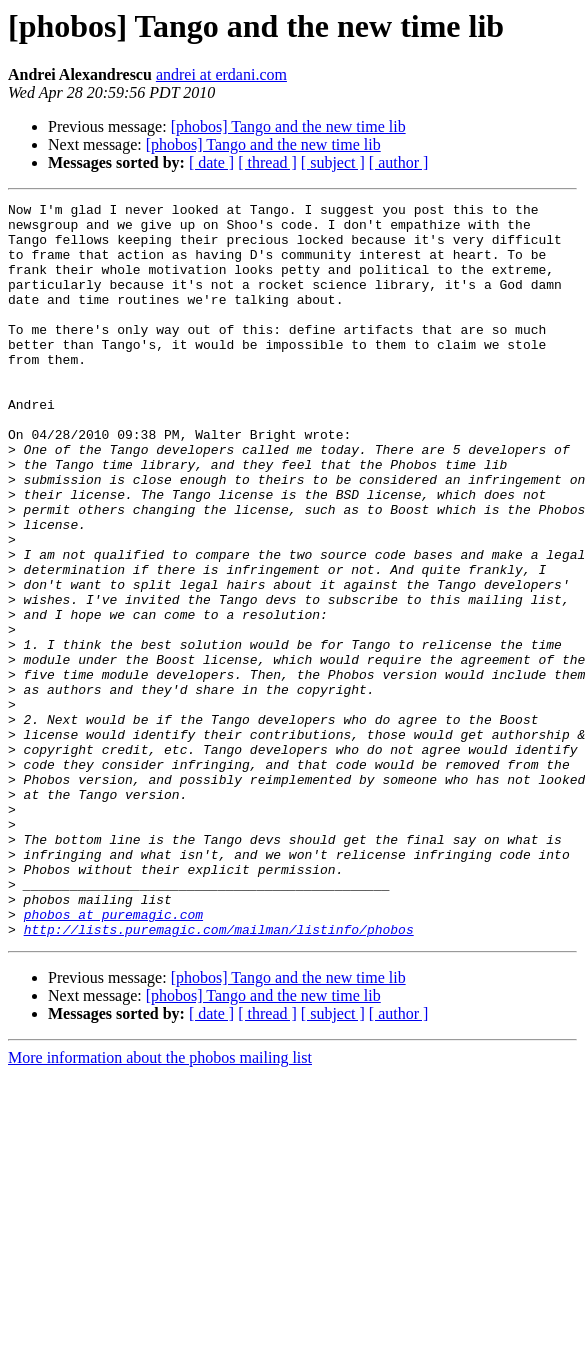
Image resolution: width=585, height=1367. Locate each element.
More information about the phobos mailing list (160, 1204)
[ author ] (399, 162)
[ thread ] (267, 162)
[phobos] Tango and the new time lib (288, 126)
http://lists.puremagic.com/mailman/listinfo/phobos (219, 1076)
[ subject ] (333, 162)
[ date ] (211, 162)
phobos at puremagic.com (113, 1058)
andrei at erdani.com (221, 74)
